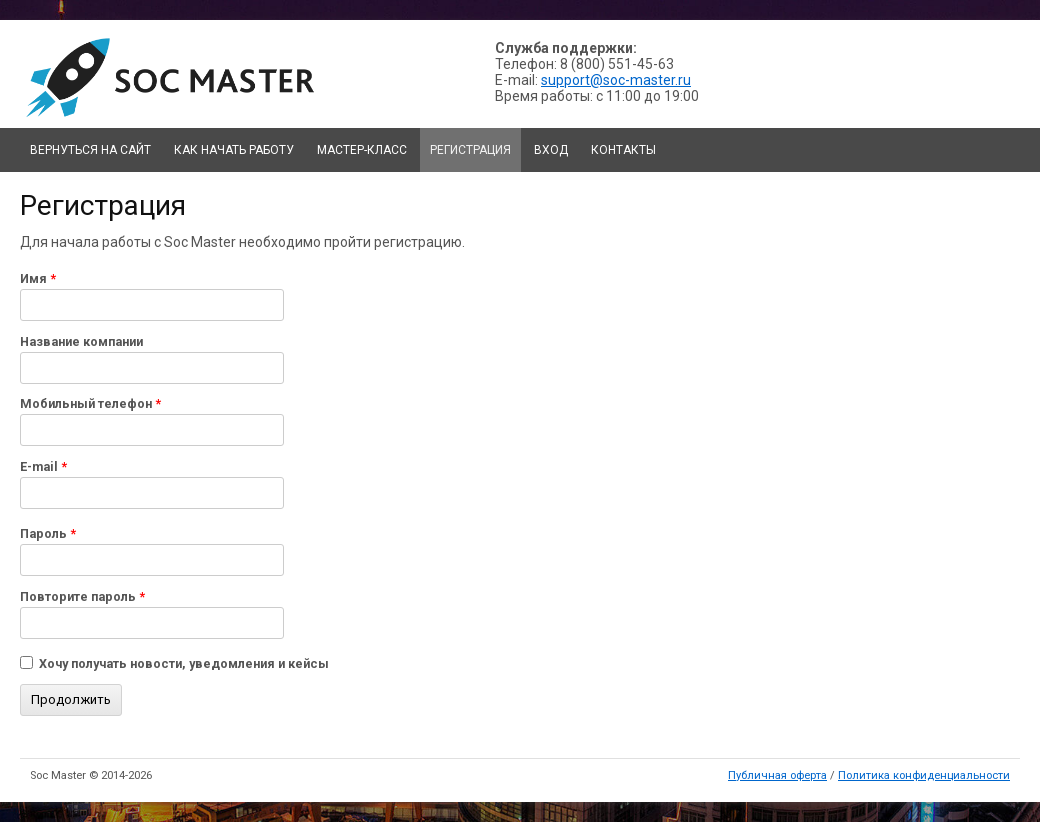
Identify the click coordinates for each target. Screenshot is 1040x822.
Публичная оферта (777, 775)
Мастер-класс (362, 150)
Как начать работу (234, 150)
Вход (551, 150)
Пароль (48, 533)
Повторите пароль (82, 596)
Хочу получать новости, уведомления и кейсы (184, 663)
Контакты (623, 150)
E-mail (43, 466)
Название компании (81, 341)
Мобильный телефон (90, 403)
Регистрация (470, 150)
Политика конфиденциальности (924, 775)
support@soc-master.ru (616, 80)
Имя (38, 278)
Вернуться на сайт (90, 150)
